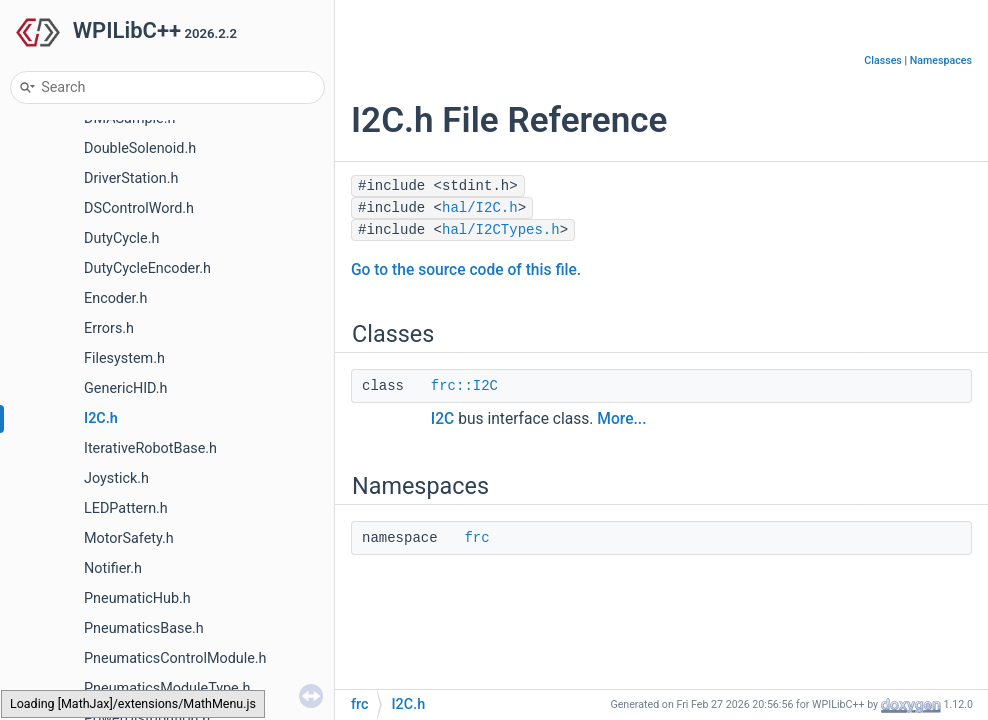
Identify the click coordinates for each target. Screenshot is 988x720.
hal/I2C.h (480, 208)
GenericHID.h (126, 388)
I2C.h (101, 418)
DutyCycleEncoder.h (147, 268)
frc (476, 538)
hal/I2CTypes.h (501, 230)
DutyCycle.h (121, 238)
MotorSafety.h (129, 538)
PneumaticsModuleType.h (167, 688)
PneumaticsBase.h (144, 628)
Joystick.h (116, 478)
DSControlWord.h (139, 208)
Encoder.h (115, 298)
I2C (442, 419)
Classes (883, 60)
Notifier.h (113, 568)
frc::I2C (464, 386)
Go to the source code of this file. (466, 270)
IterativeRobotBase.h (150, 448)
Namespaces (941, 60)
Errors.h (109, 328)
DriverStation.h (131, 178)
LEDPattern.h (126, 508)
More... (621, 419)
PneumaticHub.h (137, 598)
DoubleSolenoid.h (140, 148)
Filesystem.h (124, 358)
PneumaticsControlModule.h (175, 658)
